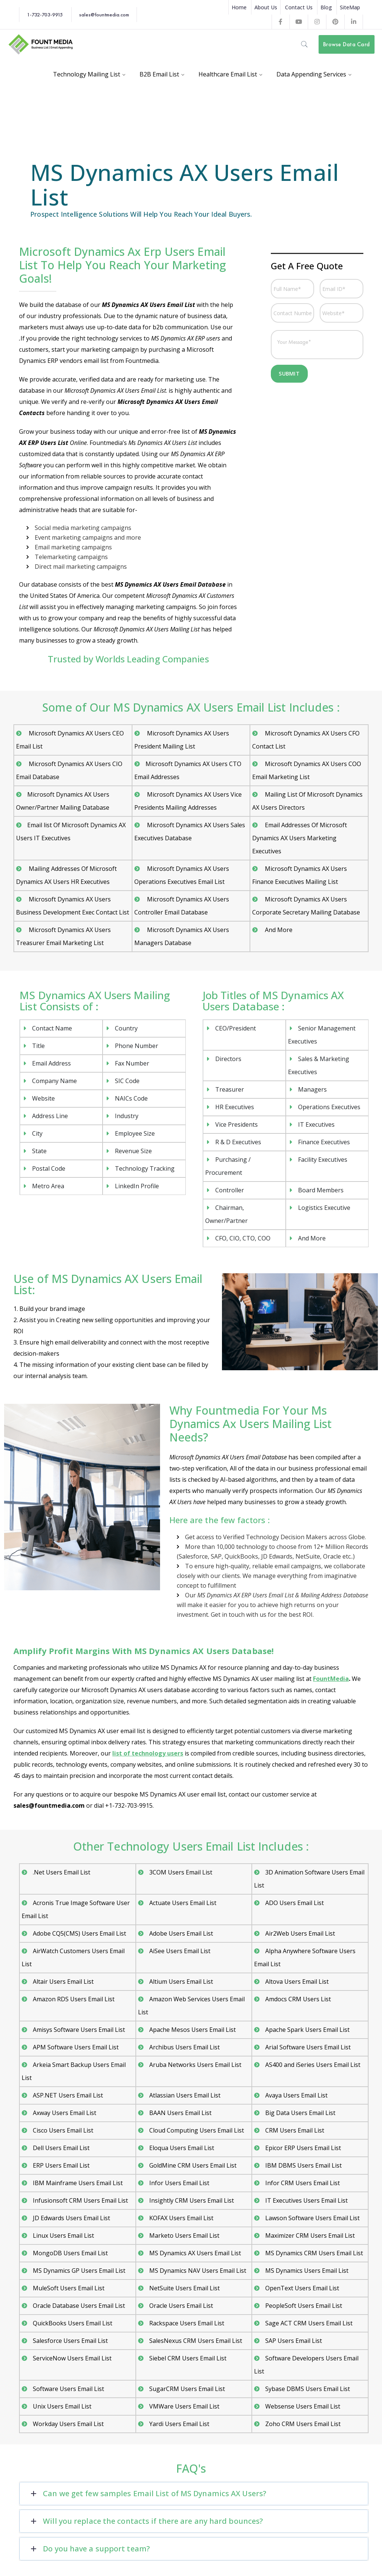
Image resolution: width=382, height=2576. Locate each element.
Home (239, 7)
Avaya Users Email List (296, 2095)
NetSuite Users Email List (184, 2288)
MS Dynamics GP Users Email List (79, 2270)
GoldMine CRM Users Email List (193, 2165)
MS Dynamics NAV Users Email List (197, 2270)
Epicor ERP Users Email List (303, 2148)
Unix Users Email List (62, 2406)
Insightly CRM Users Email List (191, 2200)
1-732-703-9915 (45, 14)
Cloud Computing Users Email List (196, 2130)
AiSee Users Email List (179, 1951)
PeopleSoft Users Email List (303, 2306)
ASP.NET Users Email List (68, 2095)
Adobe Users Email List (181, 1933)
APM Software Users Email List (76, 2047)
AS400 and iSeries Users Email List (312, 2065)
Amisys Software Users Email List (79, 2030)
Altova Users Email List (297, 1981)
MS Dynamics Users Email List (306, 2270)
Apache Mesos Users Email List (192, 2030)
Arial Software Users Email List (308, 2047)
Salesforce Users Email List (70, 2341)
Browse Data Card (346, 44)
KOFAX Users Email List (181, 2218)
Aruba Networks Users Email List (195, 2065)
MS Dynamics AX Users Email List (195, 2253)
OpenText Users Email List (302, 2288)
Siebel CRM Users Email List (187, 2358)
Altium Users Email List (181, 1981)
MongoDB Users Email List (70, 2253)
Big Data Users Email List (300, 2113)
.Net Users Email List (61, 1872)
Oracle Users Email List (181, 2306)
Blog (326, 7)
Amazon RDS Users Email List (74, 1999)
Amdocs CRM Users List (298, 1999)
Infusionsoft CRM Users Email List (80, 2200)
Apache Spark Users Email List (307, 2030)
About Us (265, 7)
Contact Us (299, 7)
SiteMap (350, 7)
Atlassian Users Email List (184, 2095)
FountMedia (331, 1679)
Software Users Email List (68, 2389)
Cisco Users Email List (63, 2130)
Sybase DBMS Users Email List (307, 2389)
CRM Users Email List (294, 2130)
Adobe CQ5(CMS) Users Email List (79, 1933)
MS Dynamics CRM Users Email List (314, 2253)
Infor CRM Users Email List (302, 2183)
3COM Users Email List (180, 1872)
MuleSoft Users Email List (68, 2288)
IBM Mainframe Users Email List (78, 2183)
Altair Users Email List (63, 1981)
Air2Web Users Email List (300, 1933)
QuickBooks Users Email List (72, 2323)
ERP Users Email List (61, 2165)
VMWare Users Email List (184, 2406)
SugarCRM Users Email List (187, 2389)
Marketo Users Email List (184, 2235)
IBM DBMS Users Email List (303, 2165)
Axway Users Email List (64, 2113)
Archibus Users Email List (184, 2047)
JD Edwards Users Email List (71, 2218)
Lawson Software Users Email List (312, 2218)
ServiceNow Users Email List (72, 2358)
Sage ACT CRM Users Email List (309, 2323)
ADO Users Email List (294, 1903)
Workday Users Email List (68, 2424)
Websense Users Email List (302, 2406)
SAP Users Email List (293, 2341)
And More (277, 930)
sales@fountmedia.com (104, 14)
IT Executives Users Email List (306, 2200)
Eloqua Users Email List (181, 2148)
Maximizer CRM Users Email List (310, 2235)
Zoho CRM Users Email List (303, 2424)
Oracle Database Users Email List (79, 2306)
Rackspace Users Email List (186, 2323)
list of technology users (147, 1753)
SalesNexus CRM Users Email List (195, 2341)
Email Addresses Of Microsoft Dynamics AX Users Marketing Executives (299, 838)
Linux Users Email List (63, 2235)
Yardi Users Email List (179, 2424)
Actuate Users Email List (182, 1903)
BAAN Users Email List (180, 2113)
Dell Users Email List (61, 2148)
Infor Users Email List (179, 2183)
